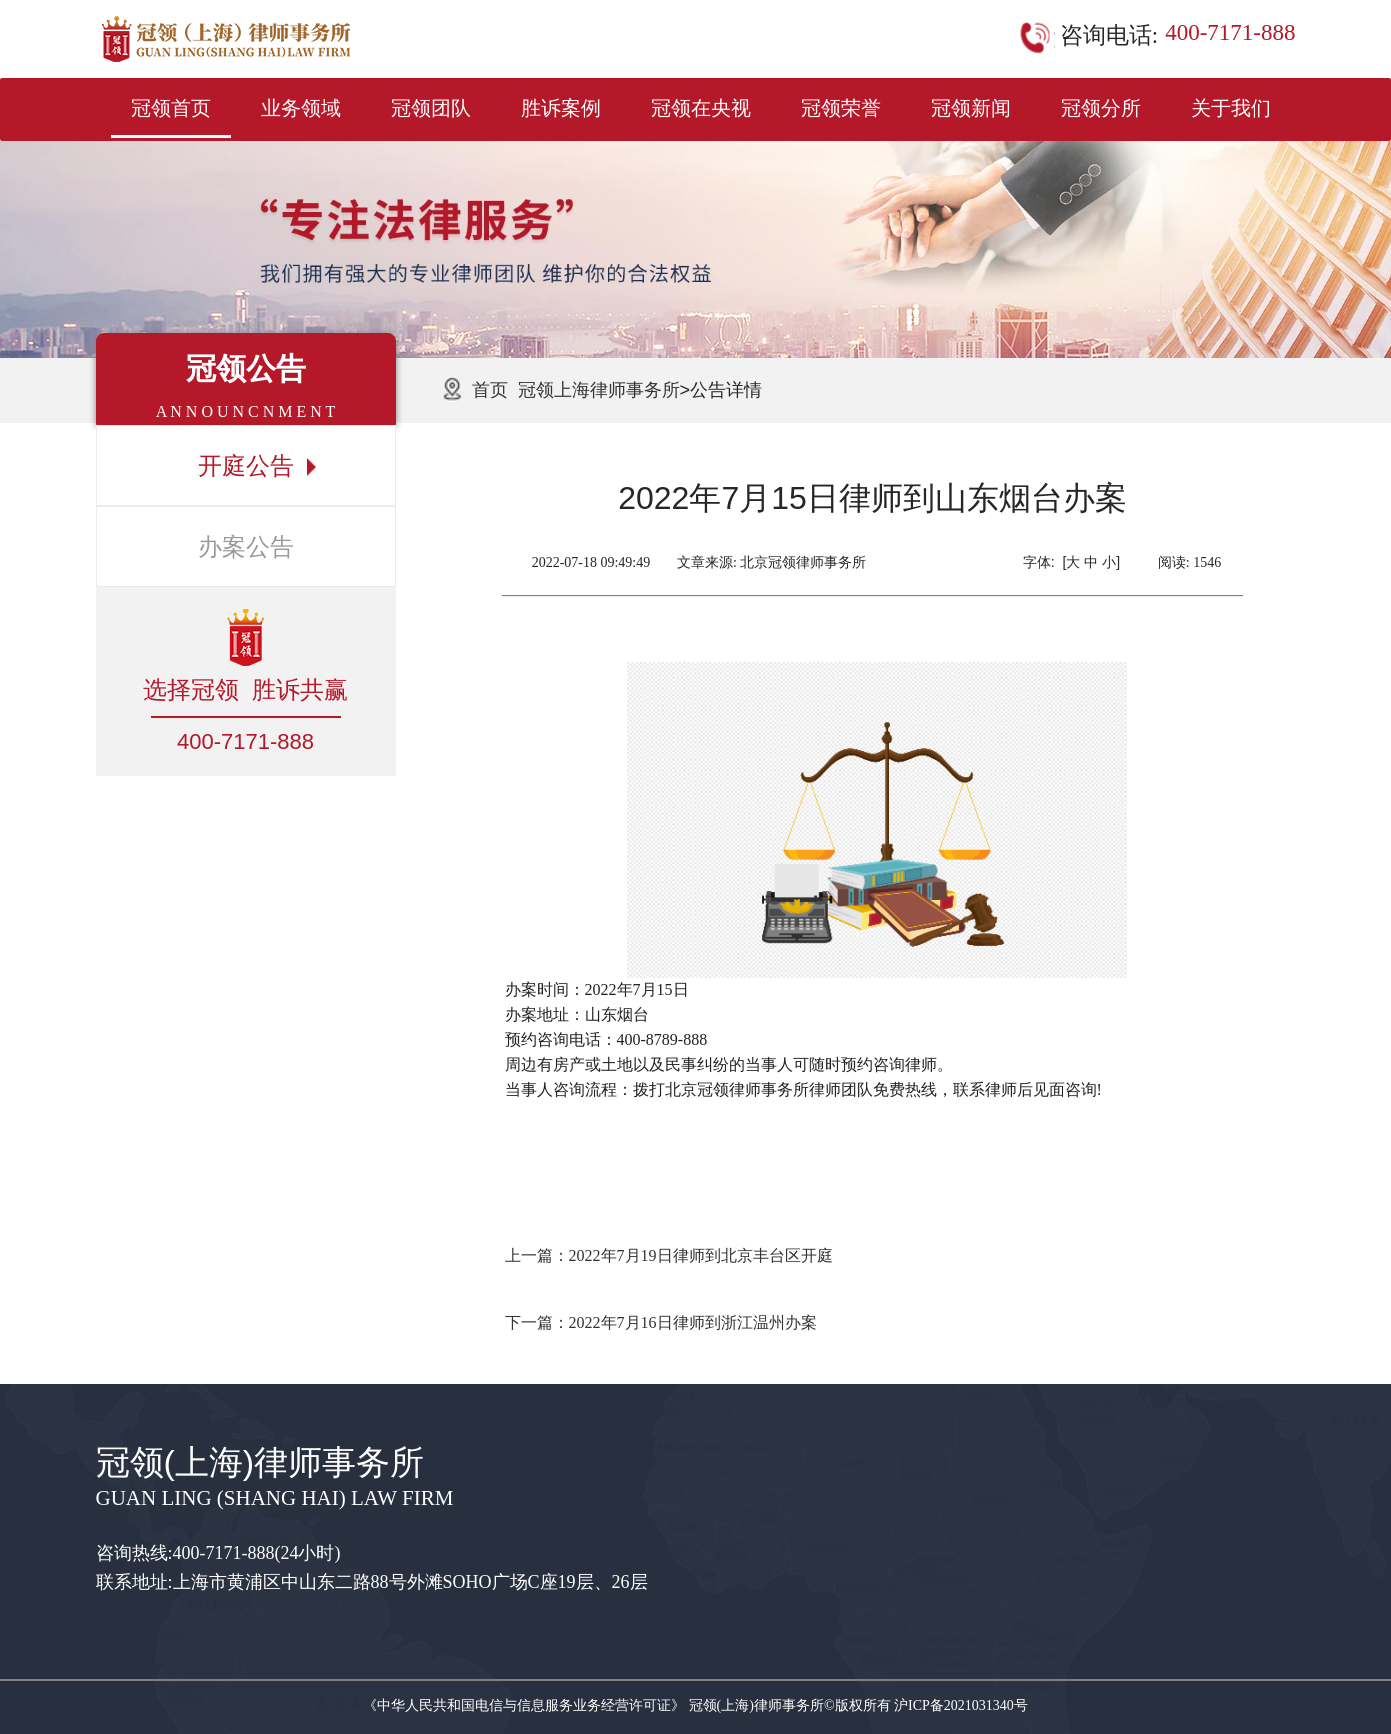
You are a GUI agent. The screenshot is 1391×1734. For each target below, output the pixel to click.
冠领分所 (1101, 108)
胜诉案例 (561, 108)
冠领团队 (431, 108)
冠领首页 (171, 108)
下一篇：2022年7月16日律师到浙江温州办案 (661, 1322)
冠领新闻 (971, 108)
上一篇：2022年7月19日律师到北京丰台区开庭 (669, 1255)
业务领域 (301, 108)
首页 (490, 390)
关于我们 (1231, 108)
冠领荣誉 (841, 108)
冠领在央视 (701, 108)
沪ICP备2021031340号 (961, 1705)
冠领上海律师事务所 (599, 390)
